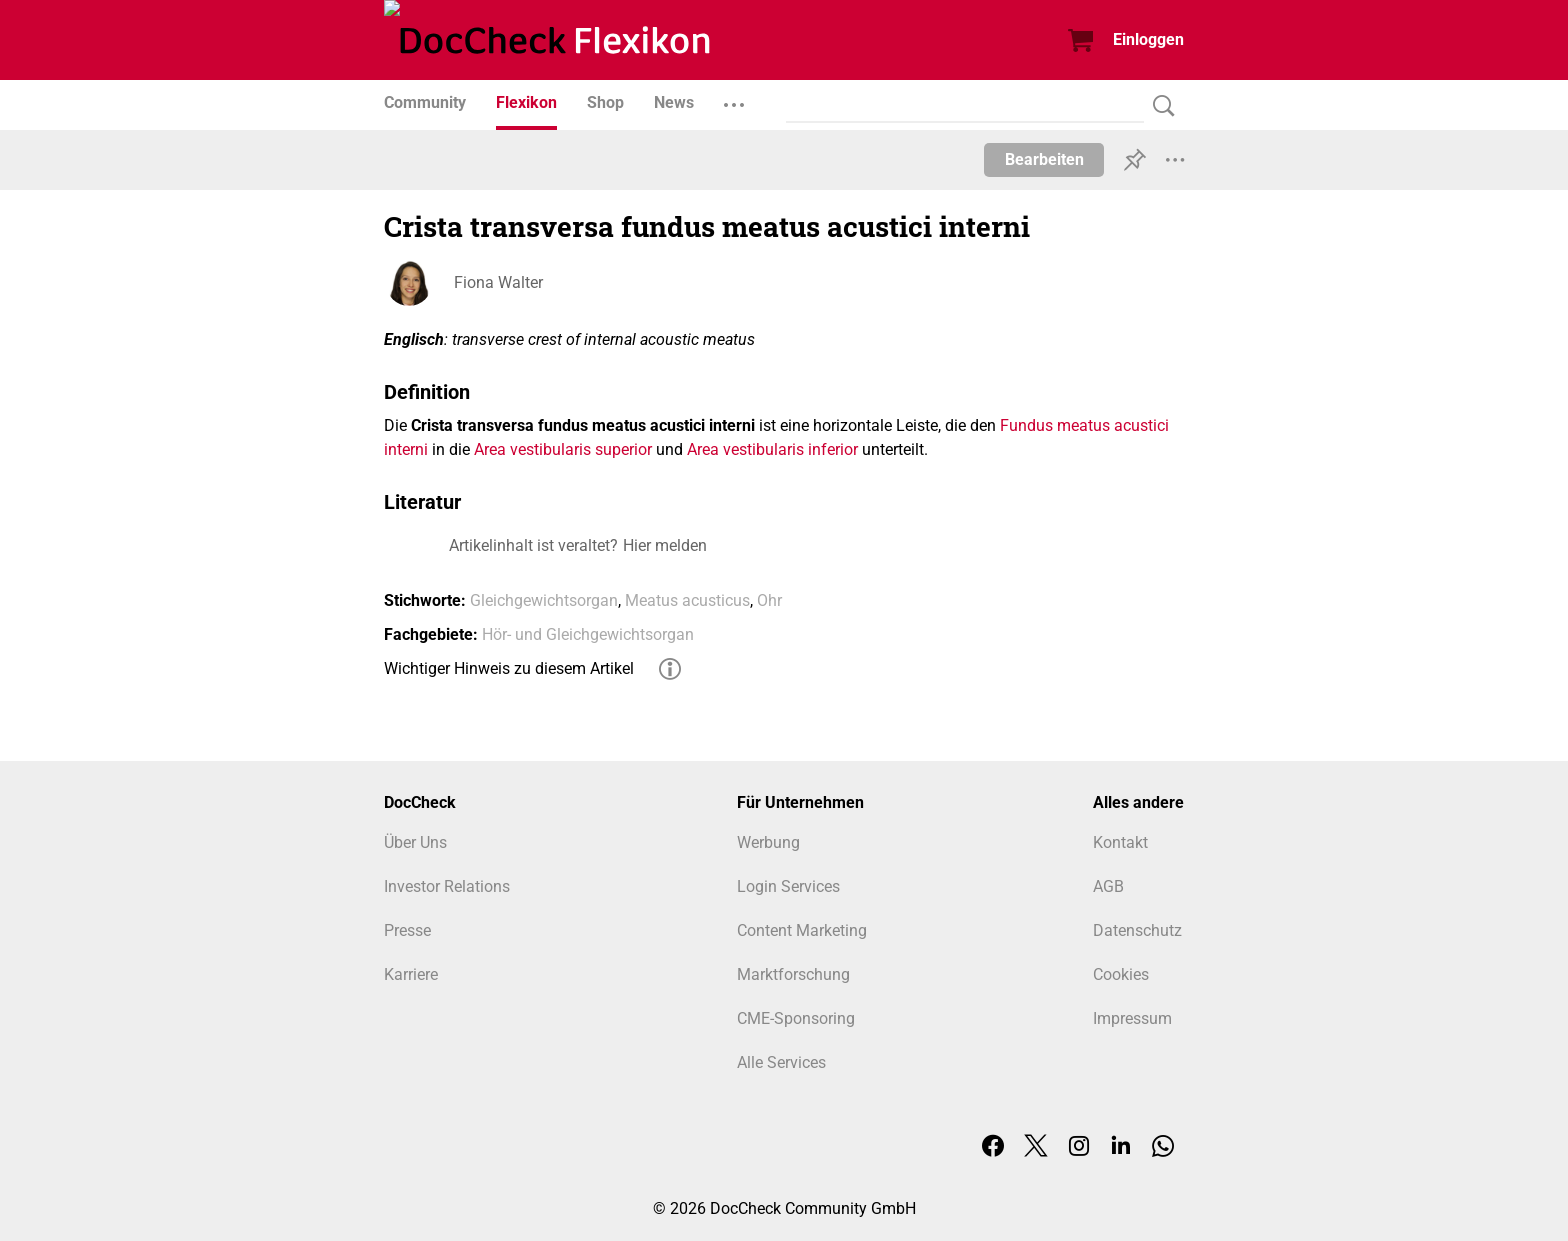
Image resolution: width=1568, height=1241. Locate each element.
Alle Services (781, 1062)
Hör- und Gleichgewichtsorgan (588, 634)
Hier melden (665, 545)
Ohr (769, 600)
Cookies (1121, 974)
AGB (1108, 886)
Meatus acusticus (687, 600)
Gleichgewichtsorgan (544, 600)
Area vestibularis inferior (772, 449)
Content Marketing (802, 930)
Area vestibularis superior (563, 449)
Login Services (788, 886)
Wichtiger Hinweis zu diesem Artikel (509, 668)
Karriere (411, 974)
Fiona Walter (498, 282)
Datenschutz (1137, 930)
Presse (407, 930)
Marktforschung (793, 974)
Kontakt (1120, 842)
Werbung (768, 842)
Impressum (1132, 1018)
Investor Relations (447, 886)
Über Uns (415, 842)
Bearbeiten (1044, 159)
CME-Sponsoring (796, 1018)
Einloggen (1148, 39)
